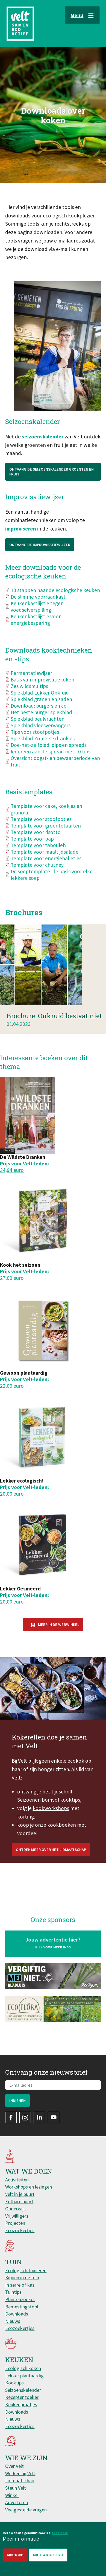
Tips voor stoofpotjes (35, 740)
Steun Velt (15, 2488)
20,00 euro (12, 1493)
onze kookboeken (55, 1841)
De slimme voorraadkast (38, 604)
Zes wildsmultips (29, 694)
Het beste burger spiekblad (41, 720)
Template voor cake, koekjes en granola (46, 817)
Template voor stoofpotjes (41, 827)
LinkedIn (39, 2117)
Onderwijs (15, 2208)
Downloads (16, 2314)
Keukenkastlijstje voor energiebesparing (36, 627)
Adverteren (16, 2502)
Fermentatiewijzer (31, 681)
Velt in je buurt (19, 2194)
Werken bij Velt (20, 2473)
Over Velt (14, 2466)
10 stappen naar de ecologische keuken (55, 598)
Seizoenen (29, 1816)
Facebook (11, 2117)
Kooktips (14, 2383)
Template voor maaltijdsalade (44, 859)
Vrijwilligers (16, 2216)
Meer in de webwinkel (58, 1624)
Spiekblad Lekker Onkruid (40, 700)
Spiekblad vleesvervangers (40, 733)
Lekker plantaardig (24, 2375)
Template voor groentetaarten (46, 833)
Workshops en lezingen (28, 2187)
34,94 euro (12, 1170)
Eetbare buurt (19, 2201)
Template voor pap (32, 846)
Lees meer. (60, 2534)
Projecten (15, 2223)
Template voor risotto (36, 840)
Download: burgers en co (39, 713)
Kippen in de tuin (22, 2277)
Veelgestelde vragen (26, 2510)
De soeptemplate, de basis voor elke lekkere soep (52, 882)
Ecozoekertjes (19, 2230)
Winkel (12, 2495)
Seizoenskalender (23, 2390)
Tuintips (13, 2292)
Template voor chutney (37, 872)
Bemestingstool (21, 2307)
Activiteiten (17, 2180)
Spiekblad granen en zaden (41, 707)
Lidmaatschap (19, 2480)
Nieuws (12, 2321)
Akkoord (15, 2555)
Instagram (25, 2117)
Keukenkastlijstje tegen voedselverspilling (37, 614)
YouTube (53, 2117)
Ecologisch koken (23, 2368)
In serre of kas (19, 2285)
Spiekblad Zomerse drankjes (43, 746)
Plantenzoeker (20, 2299)
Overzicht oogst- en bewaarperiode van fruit (55, 769)
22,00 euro (12, 1386)
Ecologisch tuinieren (25, 2270)
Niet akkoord (48, 2556)
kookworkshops (51, 1824)
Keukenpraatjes (21, 2404)
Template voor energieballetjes (46, 866)
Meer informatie (21, 2539)
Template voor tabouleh (38, 853)
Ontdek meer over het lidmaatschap (51, 1865)
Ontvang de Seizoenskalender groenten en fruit (51, 480)
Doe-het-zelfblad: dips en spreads (49, 753)
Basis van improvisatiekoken (42, 687)
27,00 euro (12, 1278)
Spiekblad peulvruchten (37, 726)
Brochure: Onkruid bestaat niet (54, 1032)
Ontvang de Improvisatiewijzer (39, 552)
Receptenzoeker (22, 2397)
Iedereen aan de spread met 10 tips (50, 759)
